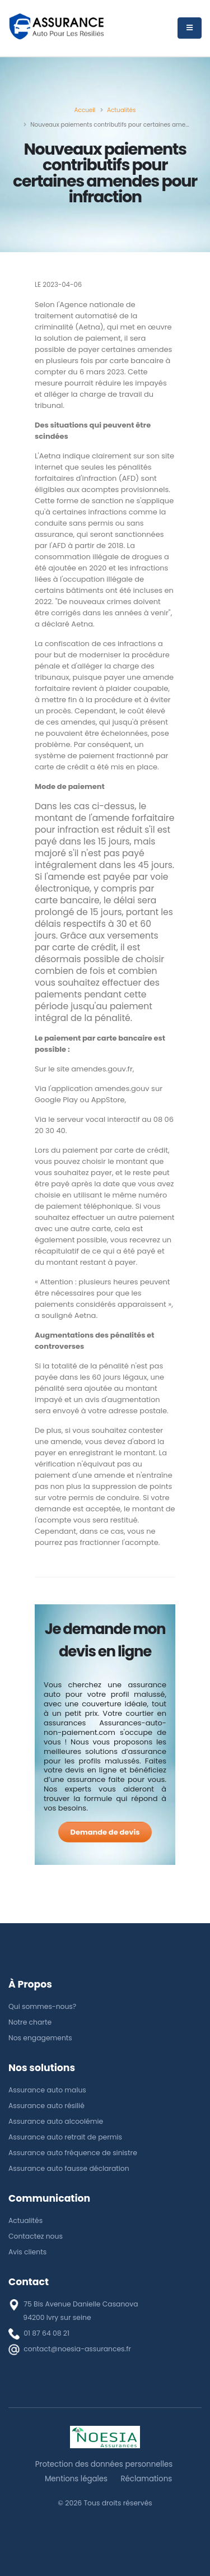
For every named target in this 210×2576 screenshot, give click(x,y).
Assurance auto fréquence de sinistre (72, 2152)
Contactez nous (35, 2236)
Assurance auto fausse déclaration (68, 2168)
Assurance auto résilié (46, 2105)
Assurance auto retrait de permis (65, 2137)
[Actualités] (121, 110)
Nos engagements (40, 2038)
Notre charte (30, 2022)
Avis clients (27, 2252)
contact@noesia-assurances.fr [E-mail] (77, 2349)
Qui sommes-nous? (42, 2006)
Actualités (25, 2220)
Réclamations (146, 2478)
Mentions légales (76, 2478)
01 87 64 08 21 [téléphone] (46, 2333)
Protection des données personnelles (103, 2464)
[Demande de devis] (104, 1832)
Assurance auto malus (47, 2090)
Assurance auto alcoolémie (55, 2121)
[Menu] (190, 28)
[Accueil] (85, 110)
